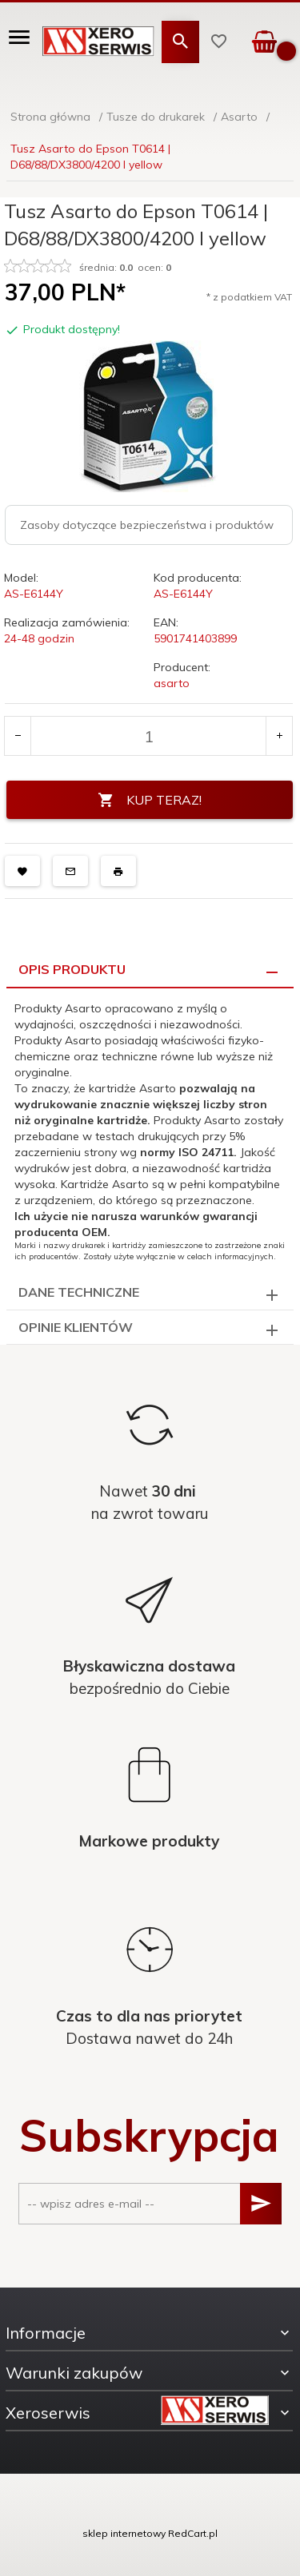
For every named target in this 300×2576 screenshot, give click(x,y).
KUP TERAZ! (150, 800)
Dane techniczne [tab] (78, 1292)
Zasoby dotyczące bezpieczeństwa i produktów (147, 525)
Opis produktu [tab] (72, 969)
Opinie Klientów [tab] (75, 1327)
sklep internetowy (124, 2533)
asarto (172, 683)
